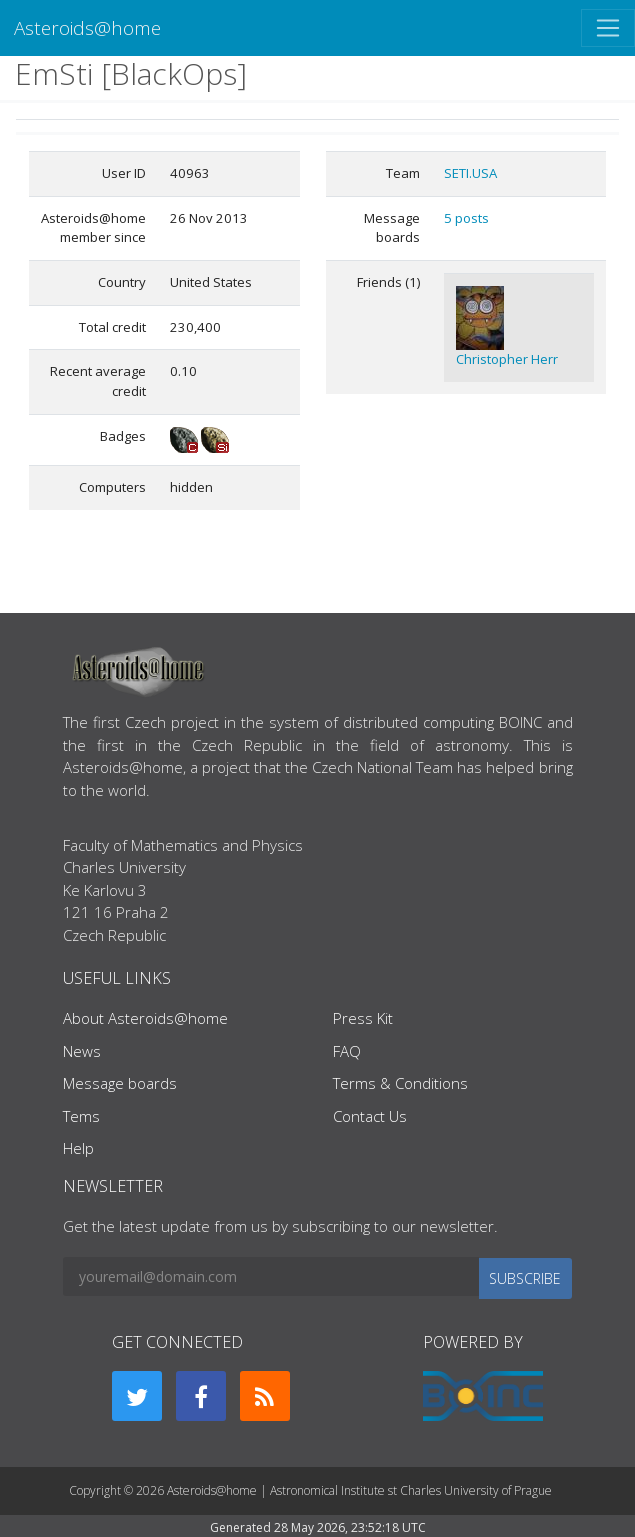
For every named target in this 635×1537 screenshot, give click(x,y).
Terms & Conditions (400, 1083)
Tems (81, 1116)
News (82, 1051)
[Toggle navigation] (608, 28)
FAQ (347, 1051)
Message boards (120, 1083)
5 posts (466, 218)
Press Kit (363, 1018)
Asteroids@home (87, 27)
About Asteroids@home (145, 1018)
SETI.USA (470, 173)
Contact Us (370, 1116)
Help (78, 1148)
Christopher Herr (507, 359)
